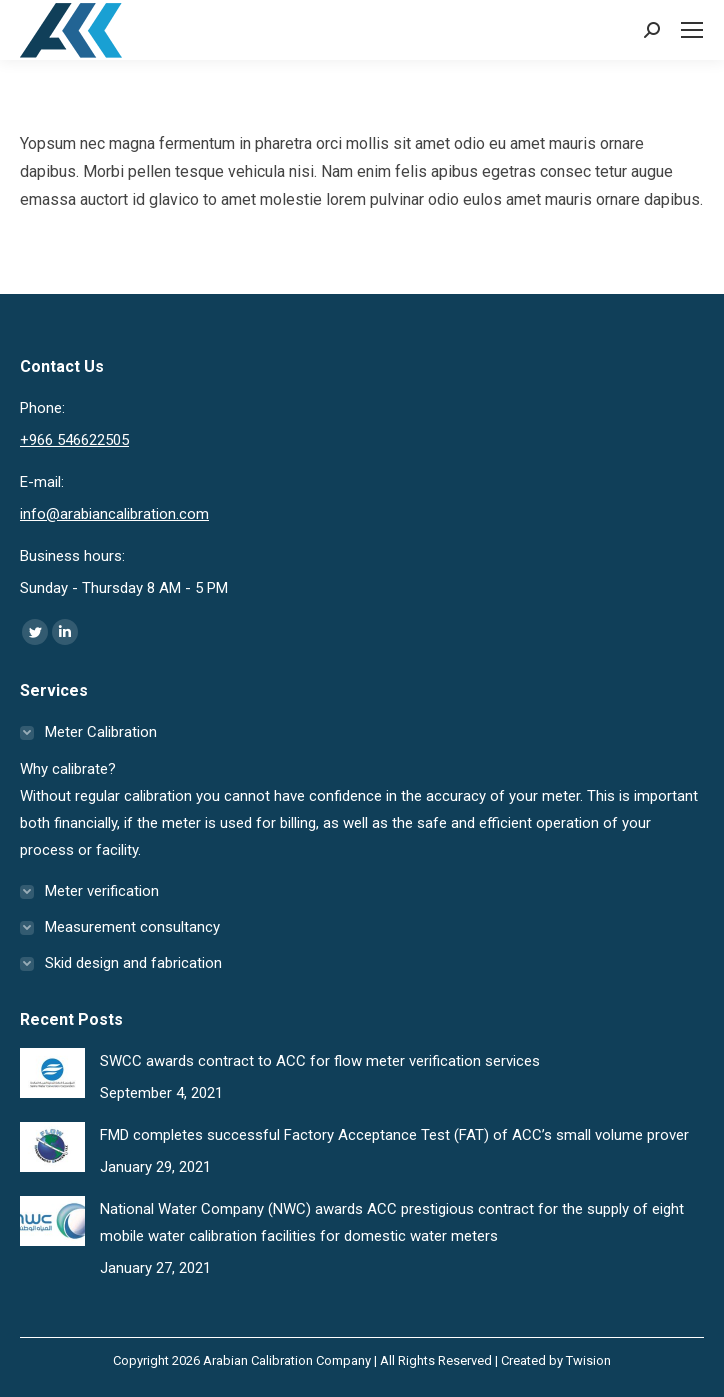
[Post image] (52, 1073)
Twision (588, 1360)
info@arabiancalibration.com (114, 514)
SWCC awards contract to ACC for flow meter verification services (320, 1061)
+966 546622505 (74, 440)
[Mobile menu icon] (692, 30)
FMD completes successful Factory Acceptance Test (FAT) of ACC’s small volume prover (394, 1135)
